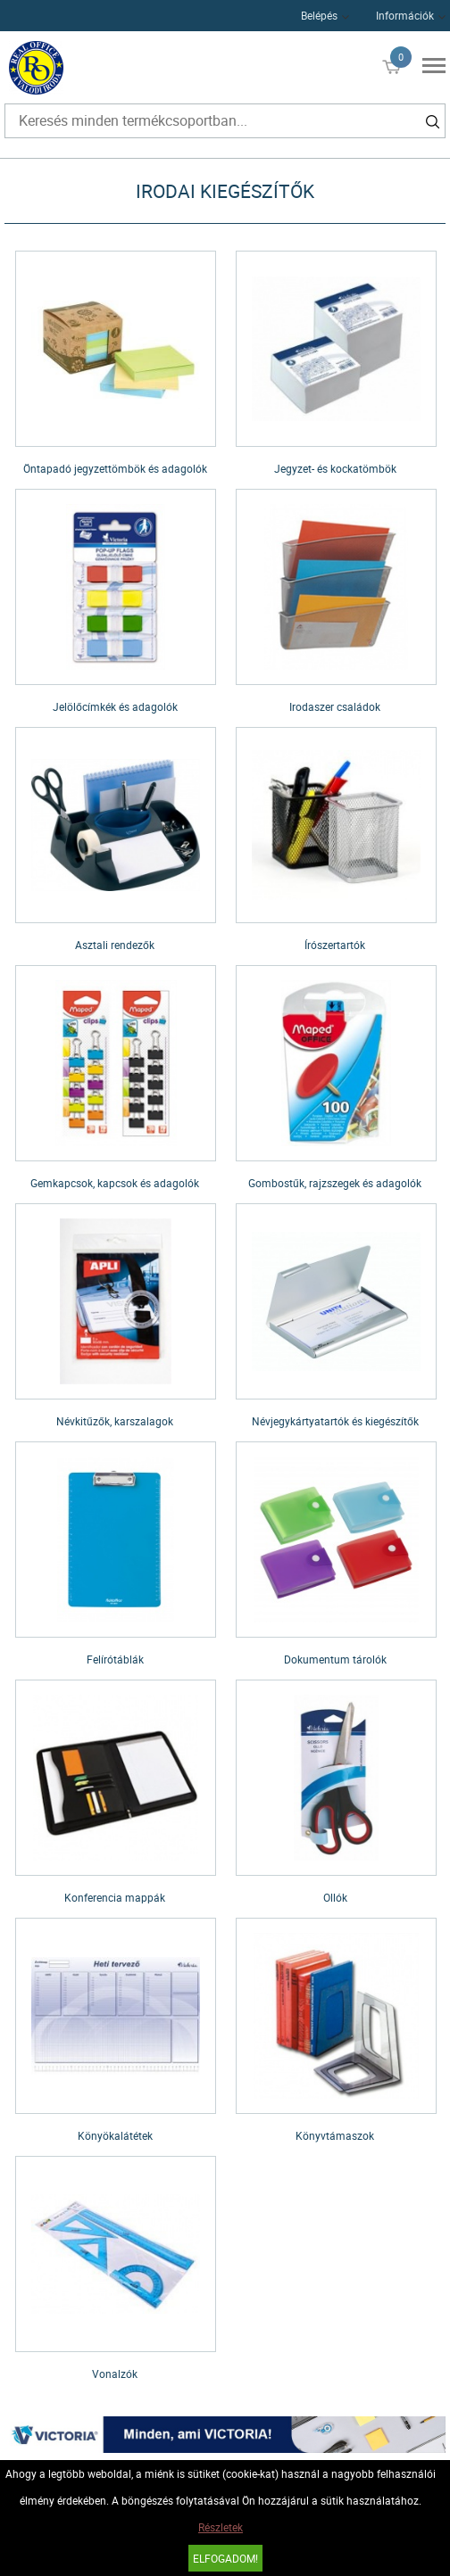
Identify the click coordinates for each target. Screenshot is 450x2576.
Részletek (220, 2527)
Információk (405, 15)
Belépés (319, 15)
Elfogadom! (225, 2558)
